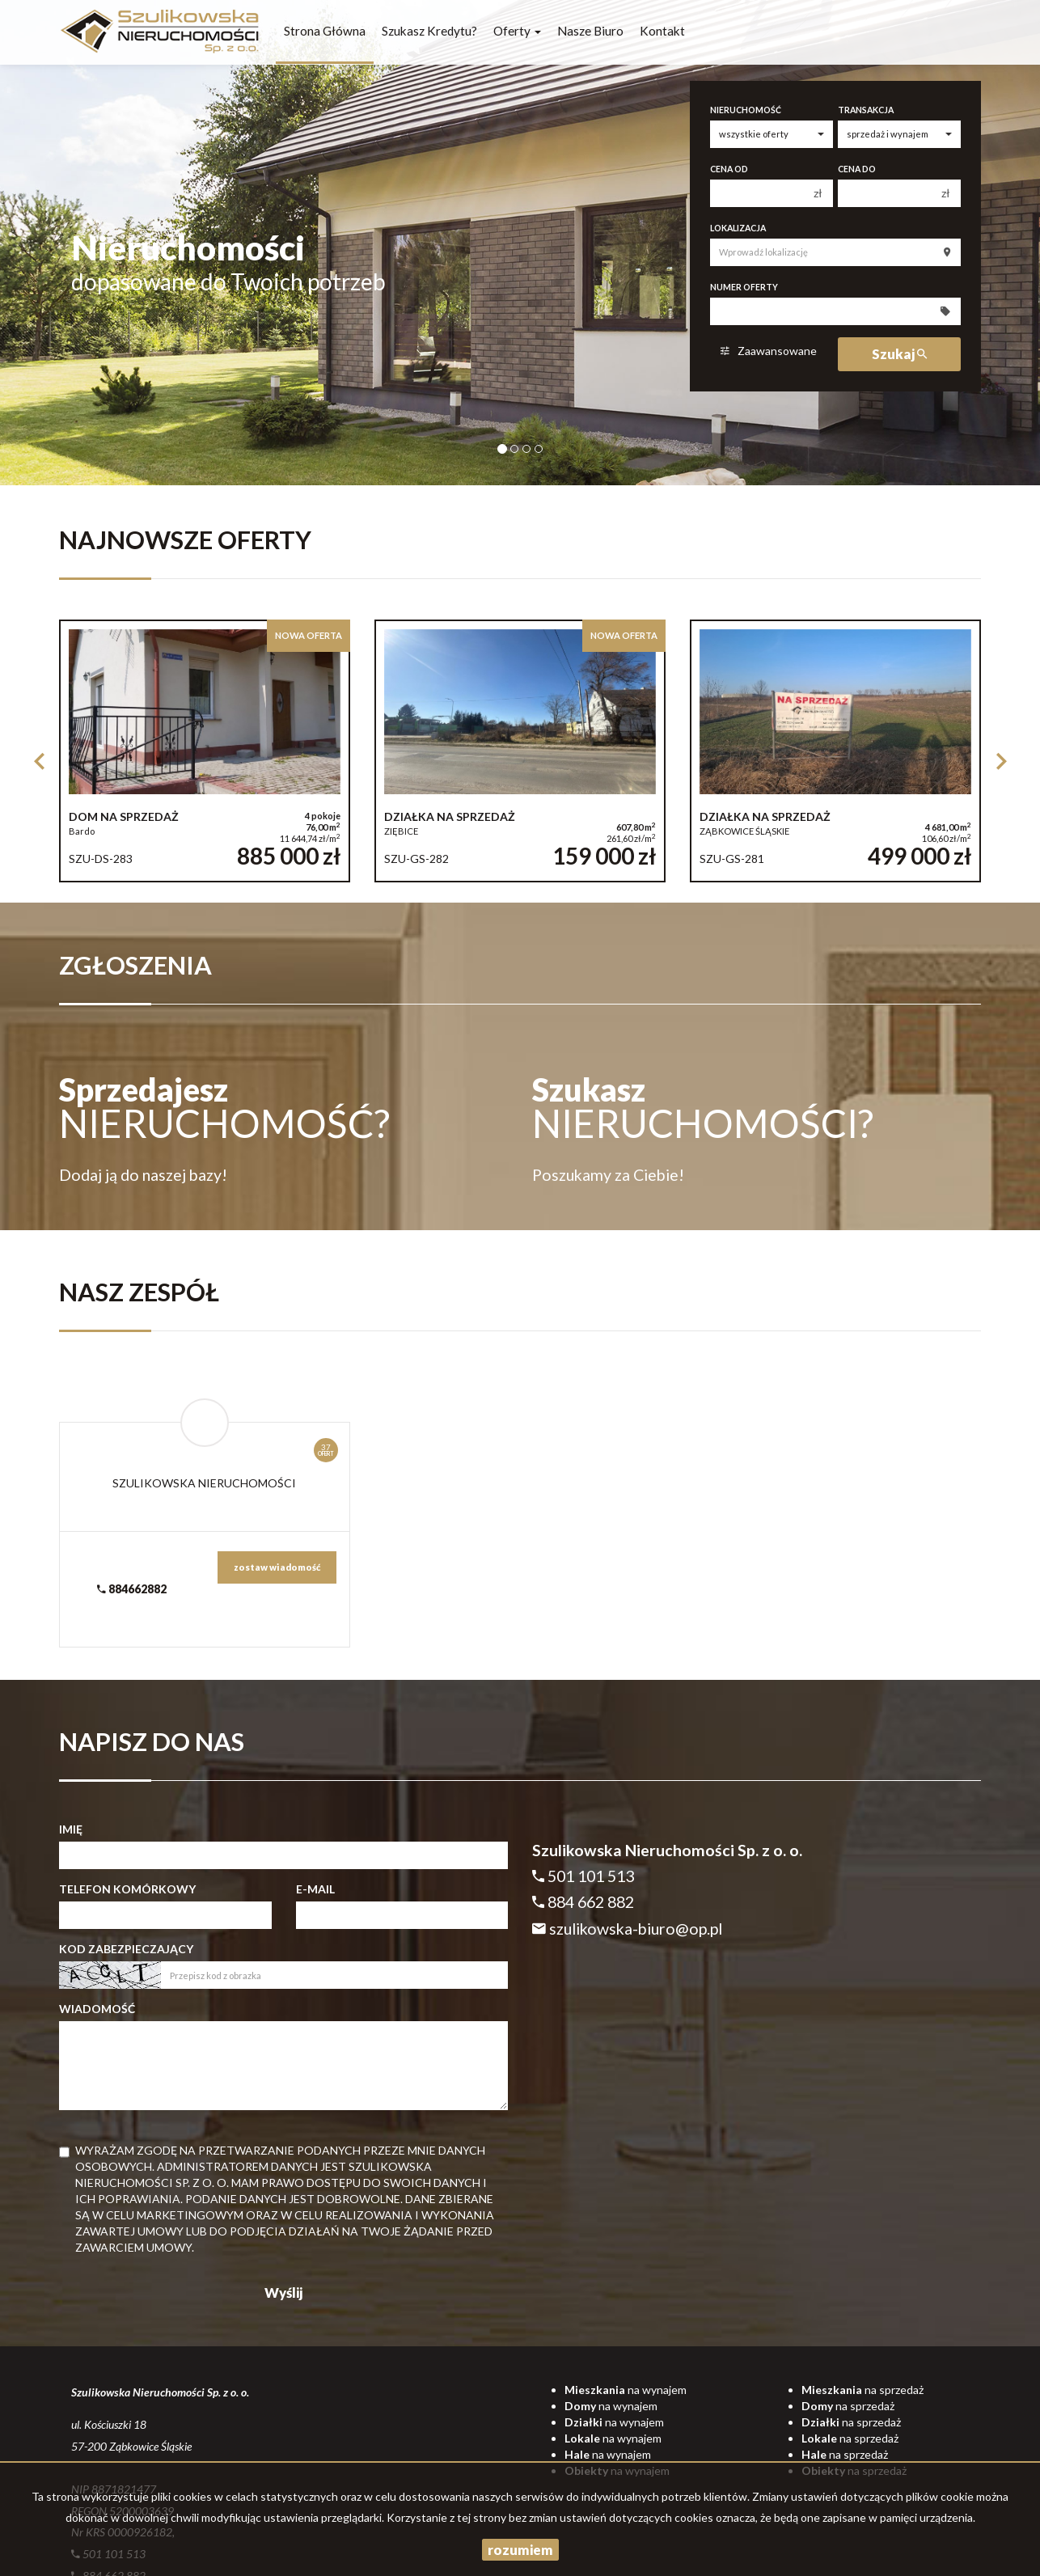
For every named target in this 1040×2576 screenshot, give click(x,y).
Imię (70, 1829)
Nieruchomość (745, 110)
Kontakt (662, 30)
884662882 (132, 1589)
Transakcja (866, 110)
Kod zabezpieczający (126, 1949)
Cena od (729, 169)
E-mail (315, 1889)
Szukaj (899, 353)
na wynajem (625, 2389)
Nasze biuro (590, 30)
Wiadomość (97, 2009)
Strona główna (325, 30)
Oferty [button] (517, 30)
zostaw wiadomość (277, 1567)
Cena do (857, 169)
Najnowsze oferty (185, 540)
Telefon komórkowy (127, 1889)
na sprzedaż (862, 2389)
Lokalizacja (738, 228)
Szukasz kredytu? (429, 30)
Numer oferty (744, 287)
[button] (39, 758)
